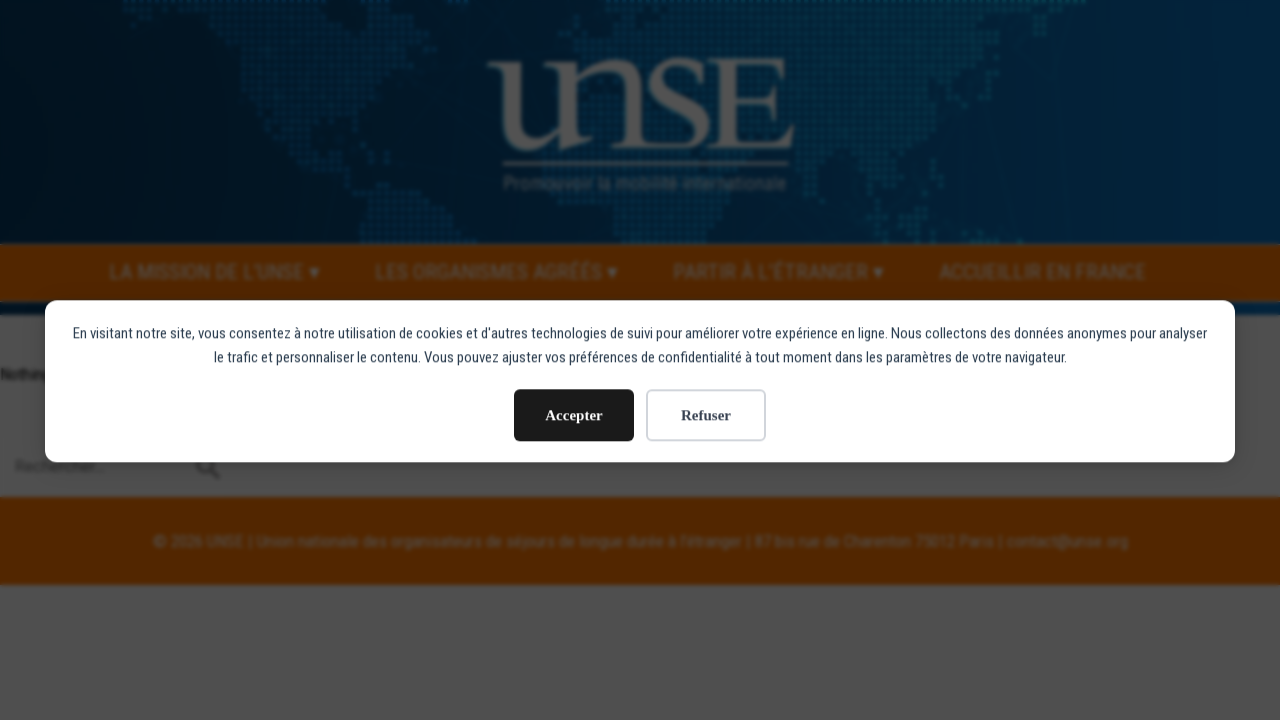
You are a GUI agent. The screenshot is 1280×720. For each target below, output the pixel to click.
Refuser (706, 406)
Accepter (573, 406)
